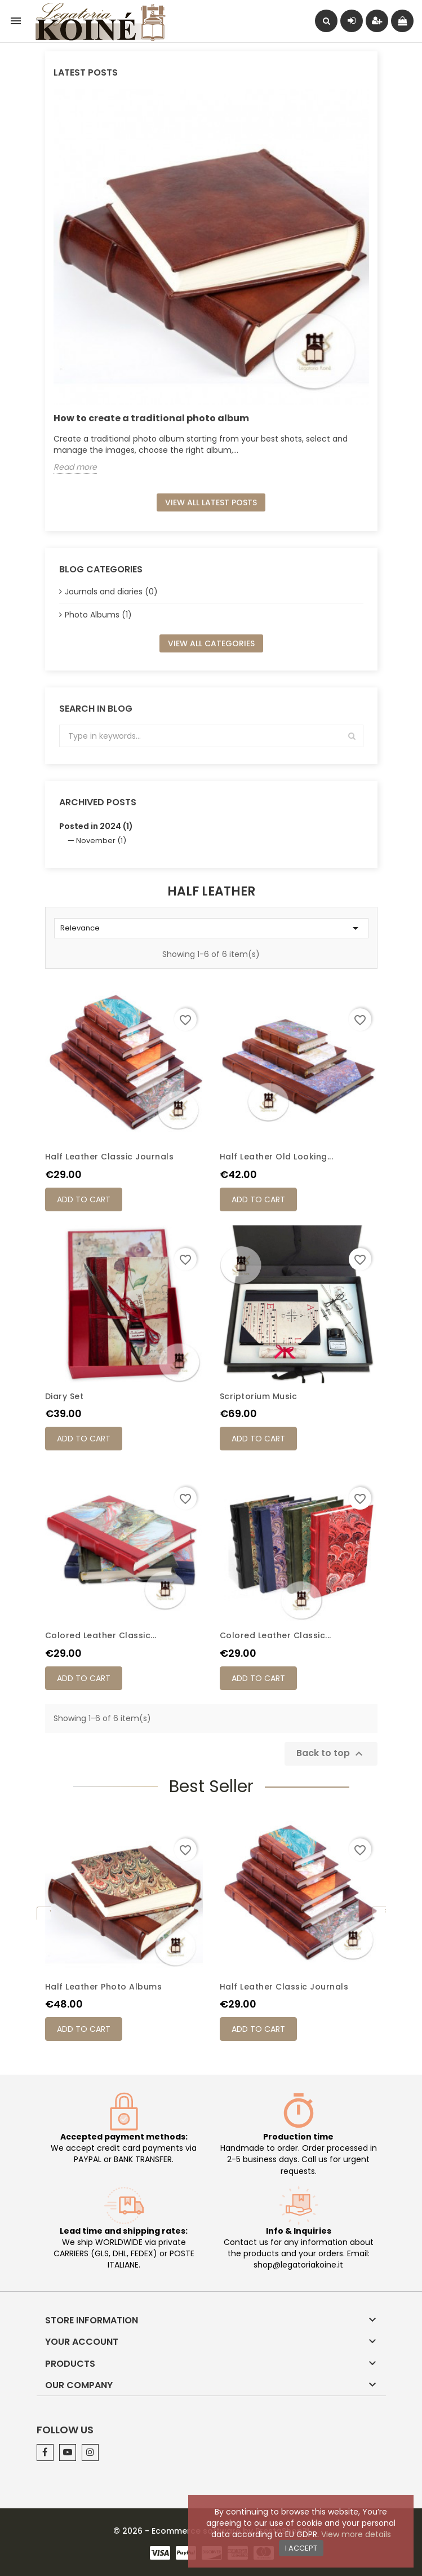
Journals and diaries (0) (111, 591)
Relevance (211, 928)
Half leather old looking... (277, 1156)
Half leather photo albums (103, 1986)
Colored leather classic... (101, 1635)
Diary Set (64, 1396)
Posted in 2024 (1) (96, 826)
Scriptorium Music (258, 1396)
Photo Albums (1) (98, 614)
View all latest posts (211, 502)
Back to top (331, 1753)
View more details (356, 2534)
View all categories (211, 643)
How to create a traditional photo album (151, 418)
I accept (301, 2548)
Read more (75, 467)
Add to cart (83, 1199)
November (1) (101, 840)
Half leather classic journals (109, 1156)
